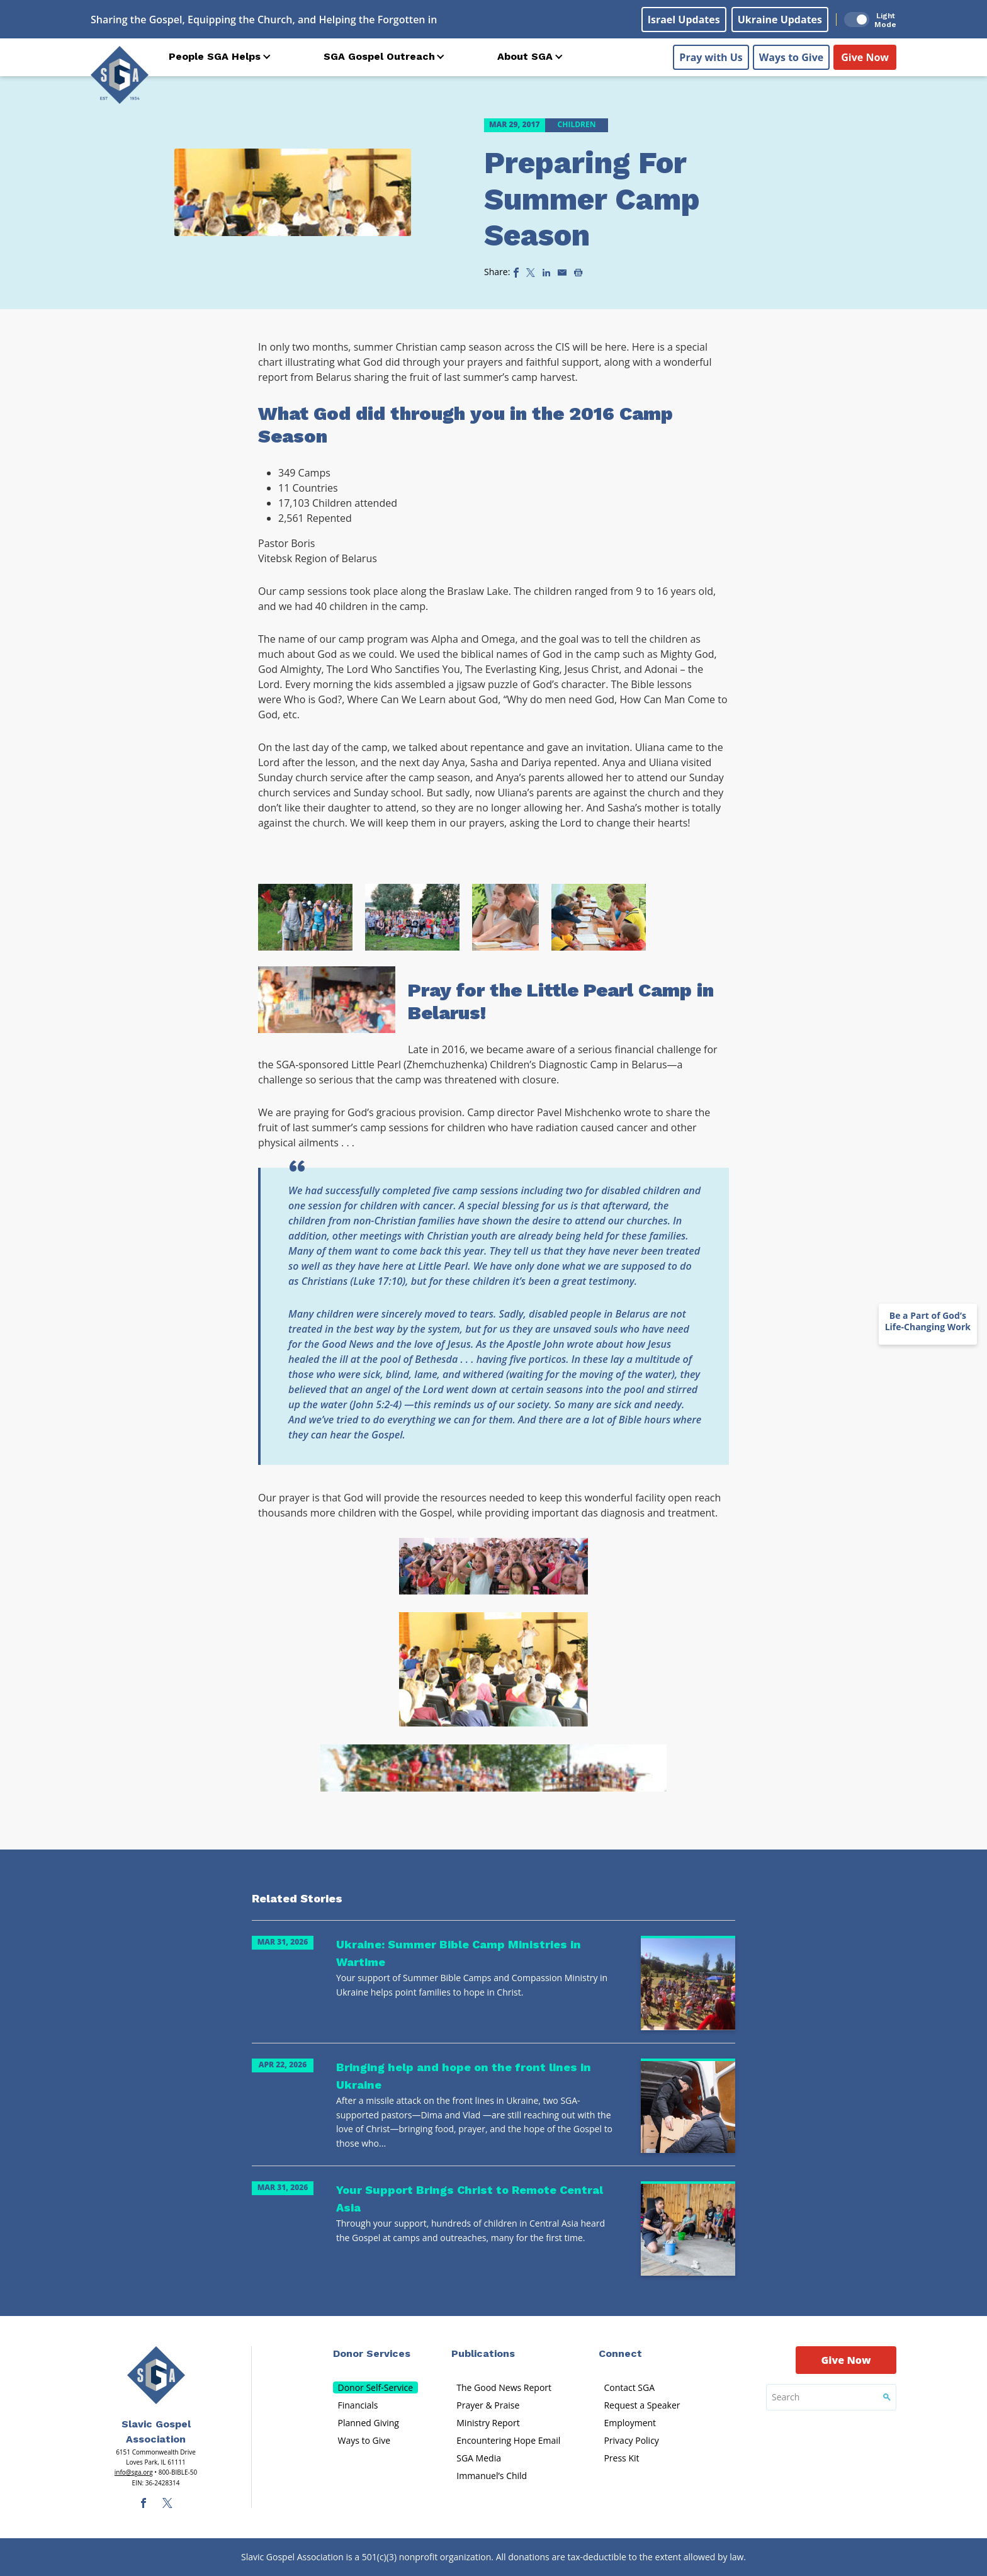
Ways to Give (791, 57)
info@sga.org (134, 2472)
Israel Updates (684, 19)
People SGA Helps (215, 56)
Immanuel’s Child (491, 2476)
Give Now (865, 57)
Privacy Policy (631, 2440)
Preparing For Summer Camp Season (592, 199)
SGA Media (478, 2458)
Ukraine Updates (780, 19)
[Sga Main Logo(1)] (156, 2375)
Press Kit (621, 2458)
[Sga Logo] (120, 75)
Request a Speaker (642, 2405)
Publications (483, 2353)
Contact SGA (629, 2387)
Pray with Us (710, 57)
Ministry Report (487, 2423)
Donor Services (371, 2353)
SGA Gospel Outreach (379, 56)
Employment (630, 2423)
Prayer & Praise (487, 2405)
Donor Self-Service (376, 2387)
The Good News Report (503, 2387)
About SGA (525, 56)
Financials (358, 2405)
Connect (620, 2353)
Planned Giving (368, 2423)
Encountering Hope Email (508, 2440)
